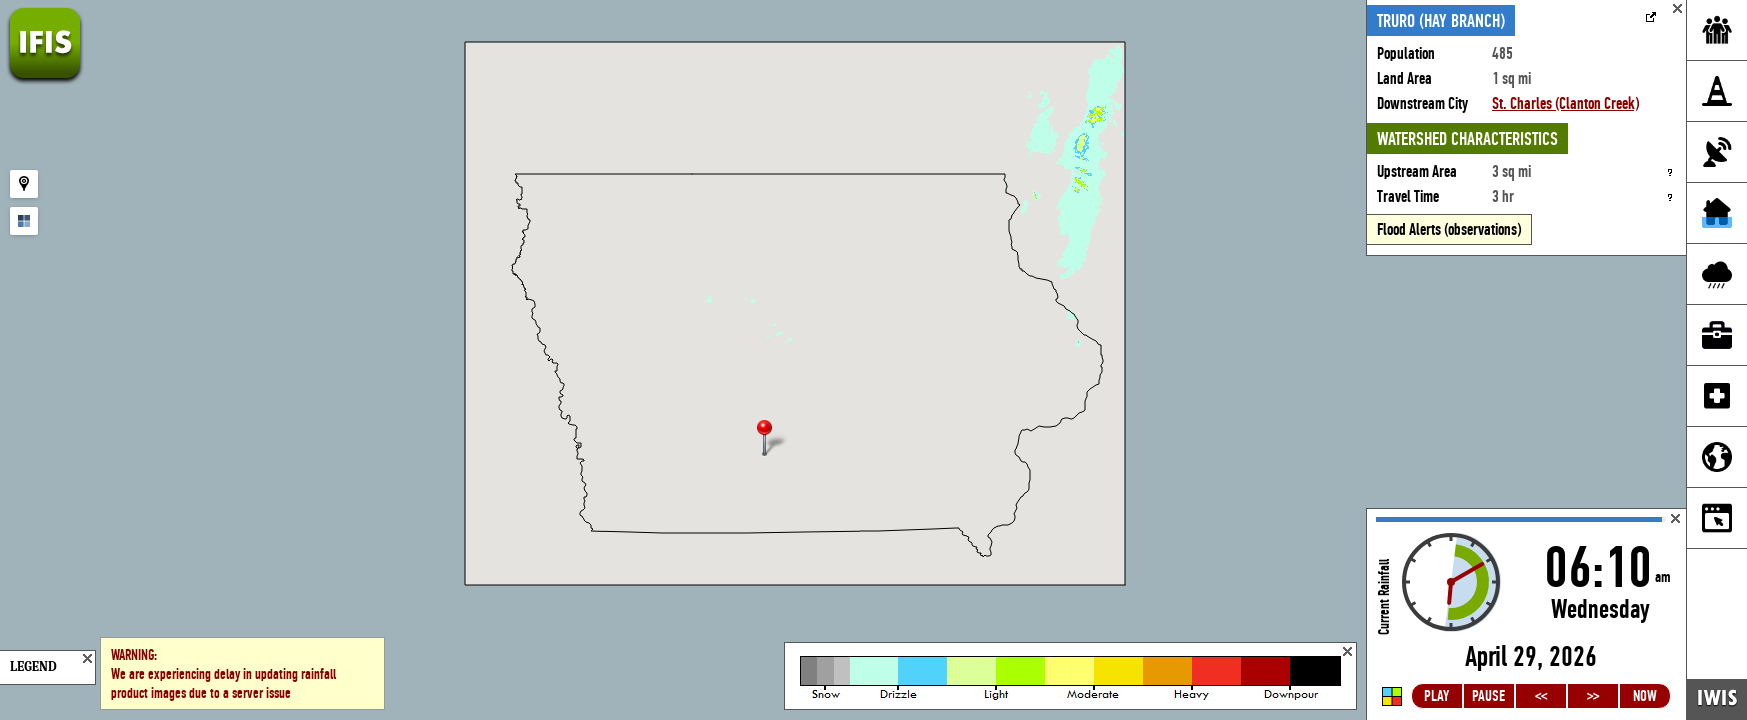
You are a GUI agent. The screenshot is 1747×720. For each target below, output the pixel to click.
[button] (773, 439)
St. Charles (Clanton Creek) (1565, 103)
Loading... (1526, 614)
